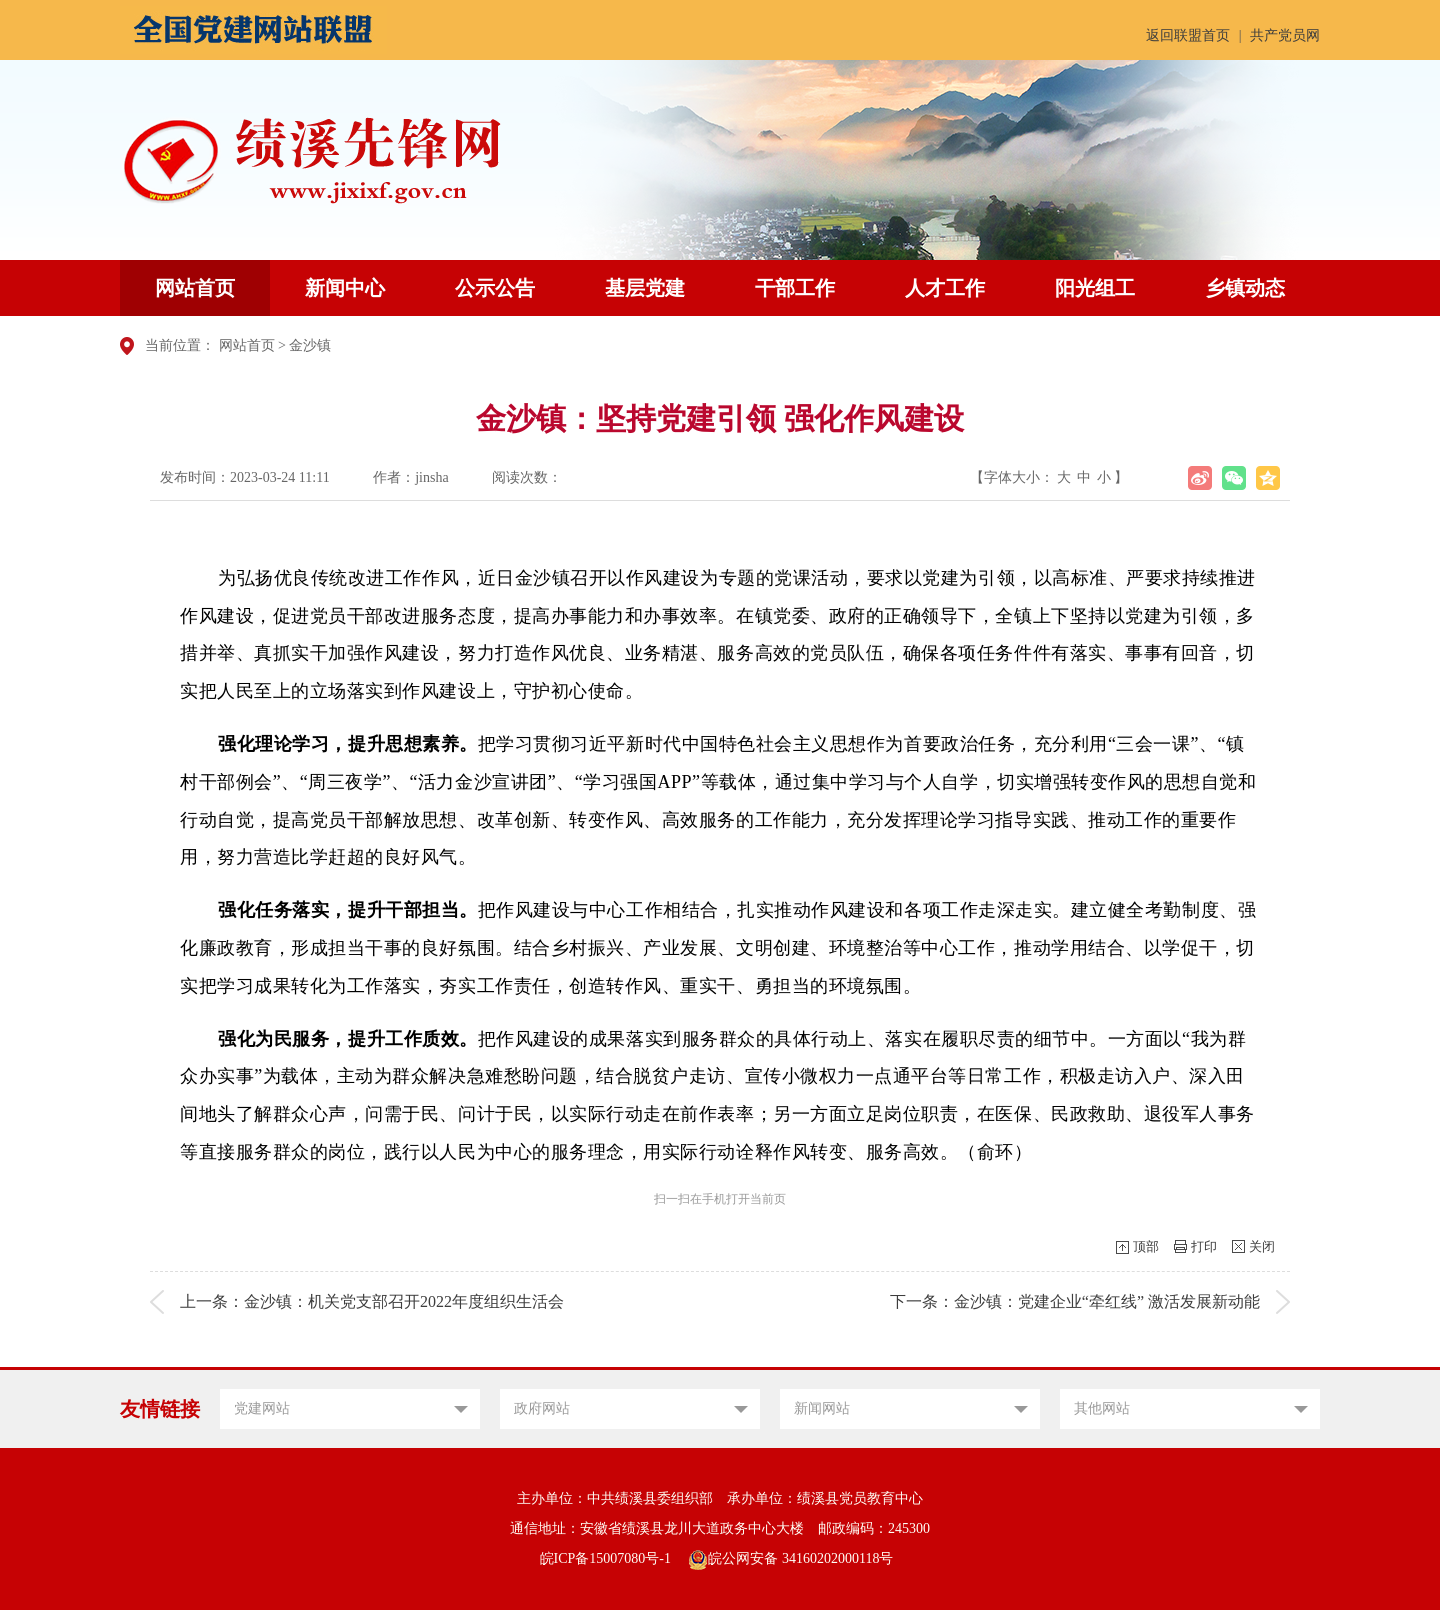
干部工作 (795, 288)
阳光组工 (1095, 288)
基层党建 (645, 288)
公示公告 (495, 288)
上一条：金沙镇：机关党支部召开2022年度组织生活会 (372, 1301)
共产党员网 (1285, 35)
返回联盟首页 (1188, 35)
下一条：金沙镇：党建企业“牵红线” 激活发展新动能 (1075, 1301)
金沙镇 (310, 345)
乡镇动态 (1245, 288)
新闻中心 (345, 288)
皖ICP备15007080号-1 (605, 1558)
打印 (1204, 1246)
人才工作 (945, 288)
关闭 (1262, 1246)
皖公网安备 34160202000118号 (790, 1558)
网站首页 (195, 288)
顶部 (1146, 1246)
